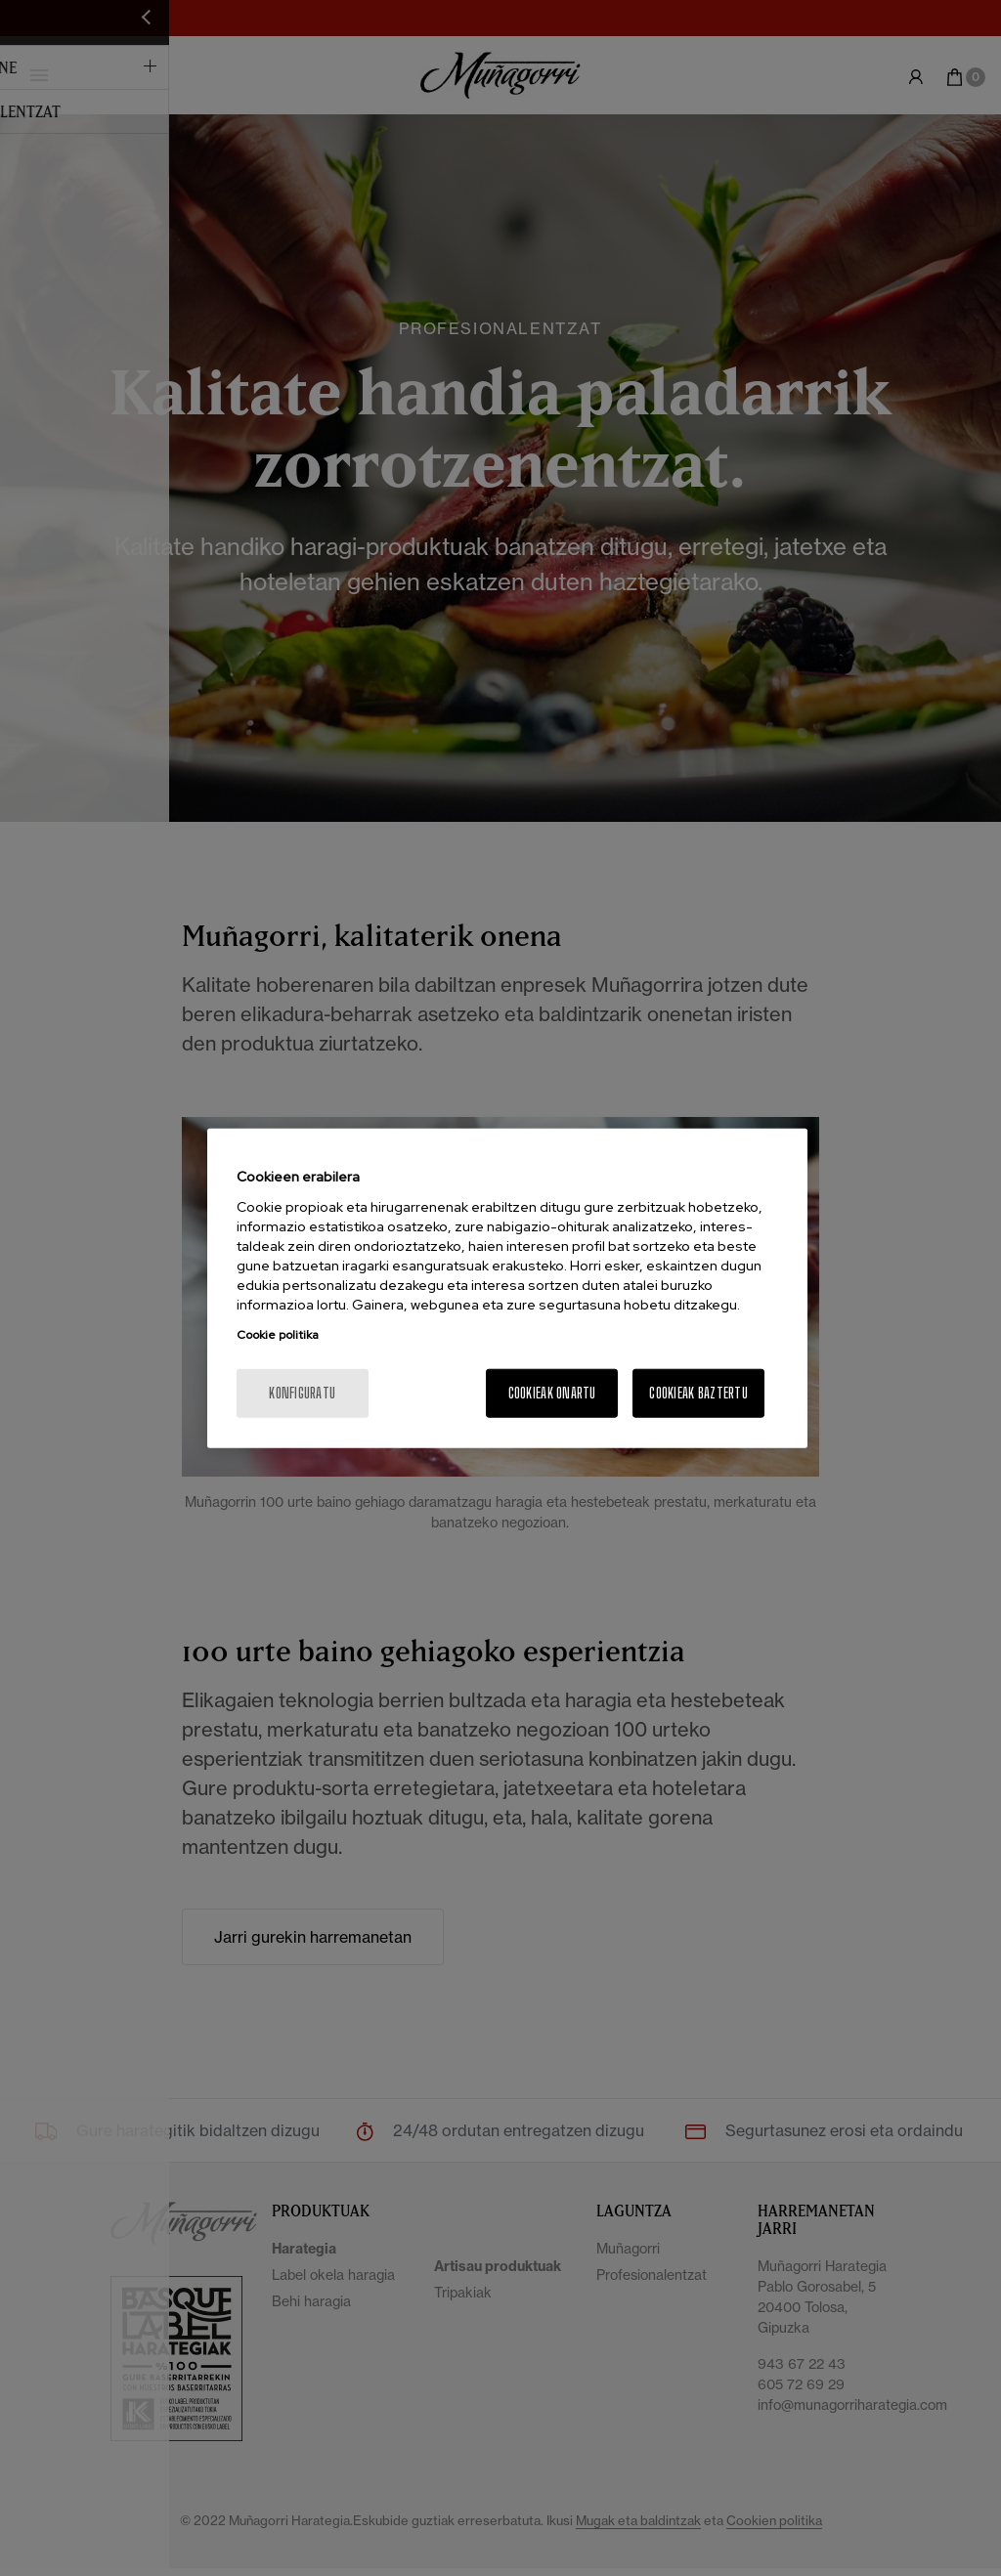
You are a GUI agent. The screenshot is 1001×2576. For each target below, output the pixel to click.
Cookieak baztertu (698, 1392)
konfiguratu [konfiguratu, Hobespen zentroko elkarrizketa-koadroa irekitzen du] (302, 1392)
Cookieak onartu (552, 1392)
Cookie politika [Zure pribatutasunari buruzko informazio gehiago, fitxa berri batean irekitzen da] (278, 1334)
